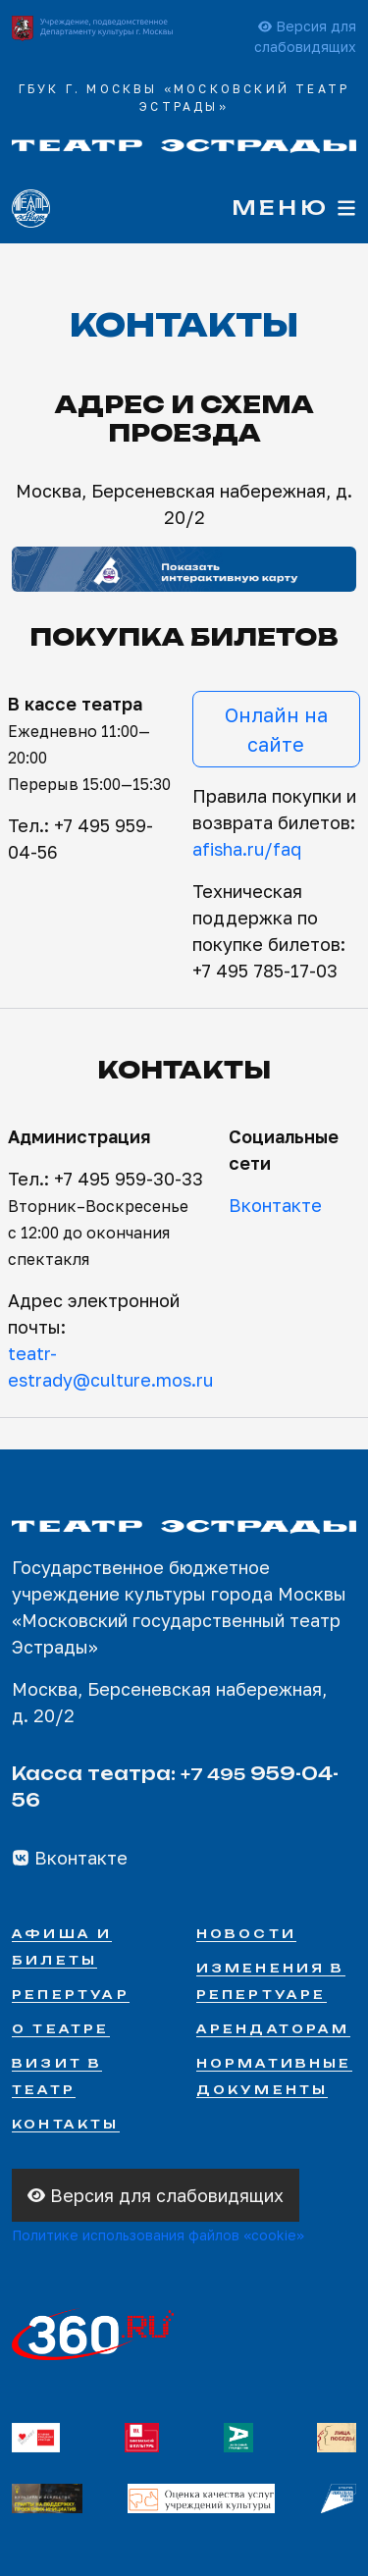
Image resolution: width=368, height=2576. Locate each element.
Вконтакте (275, 1205)
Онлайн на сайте (276, 729)
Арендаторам (273, 2029)
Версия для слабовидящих (155, 2195)
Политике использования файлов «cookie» (158, 2235)
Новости (246, 1933)
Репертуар (71, 1994)
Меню (294, 207)
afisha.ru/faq (246, 849)
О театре (61, 2029)
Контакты (66, 2124)
